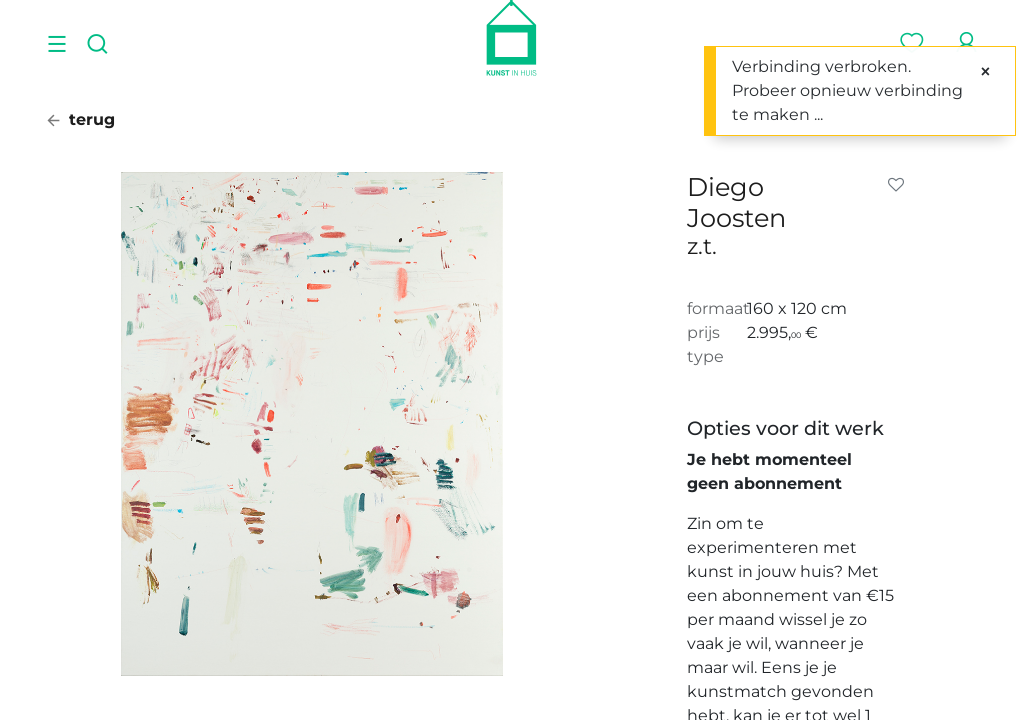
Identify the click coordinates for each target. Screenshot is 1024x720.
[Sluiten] (985, 72)
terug (81, 119)
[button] (900, 185)
